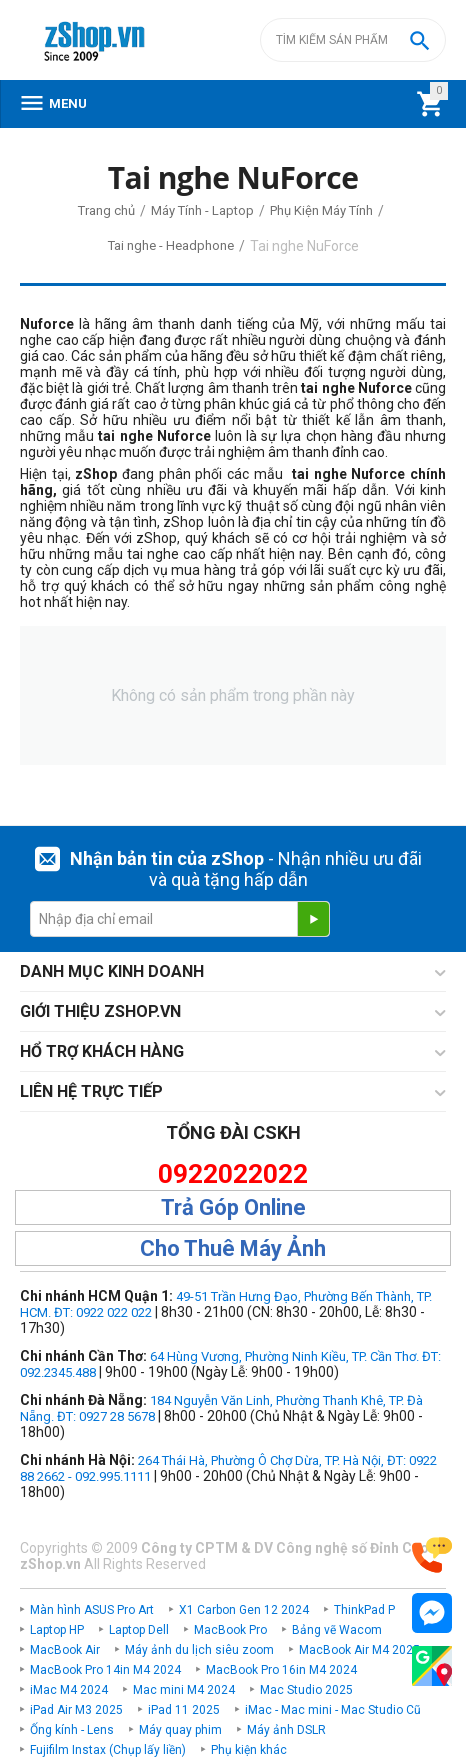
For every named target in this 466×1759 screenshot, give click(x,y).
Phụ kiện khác (249, 1750)
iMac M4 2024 (69, 1690)
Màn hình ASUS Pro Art (92, 1610)
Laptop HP (57, 1630)
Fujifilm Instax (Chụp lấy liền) (108, 1750)
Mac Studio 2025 (306, 1690)
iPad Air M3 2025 (76, 1710)
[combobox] (353, 40)
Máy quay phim (180, 1730)
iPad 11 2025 (184, 1710)
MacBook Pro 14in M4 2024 (105, 1670)
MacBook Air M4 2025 (359, 1650)
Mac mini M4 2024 (184, 1690)
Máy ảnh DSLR (286, 1730)
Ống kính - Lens (72, 1730)
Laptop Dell (139, 1630)
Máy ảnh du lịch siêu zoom (199, 1650)
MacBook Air (65, 1650)
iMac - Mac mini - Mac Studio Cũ (333, 1710)
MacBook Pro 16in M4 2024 (281, 1670)
